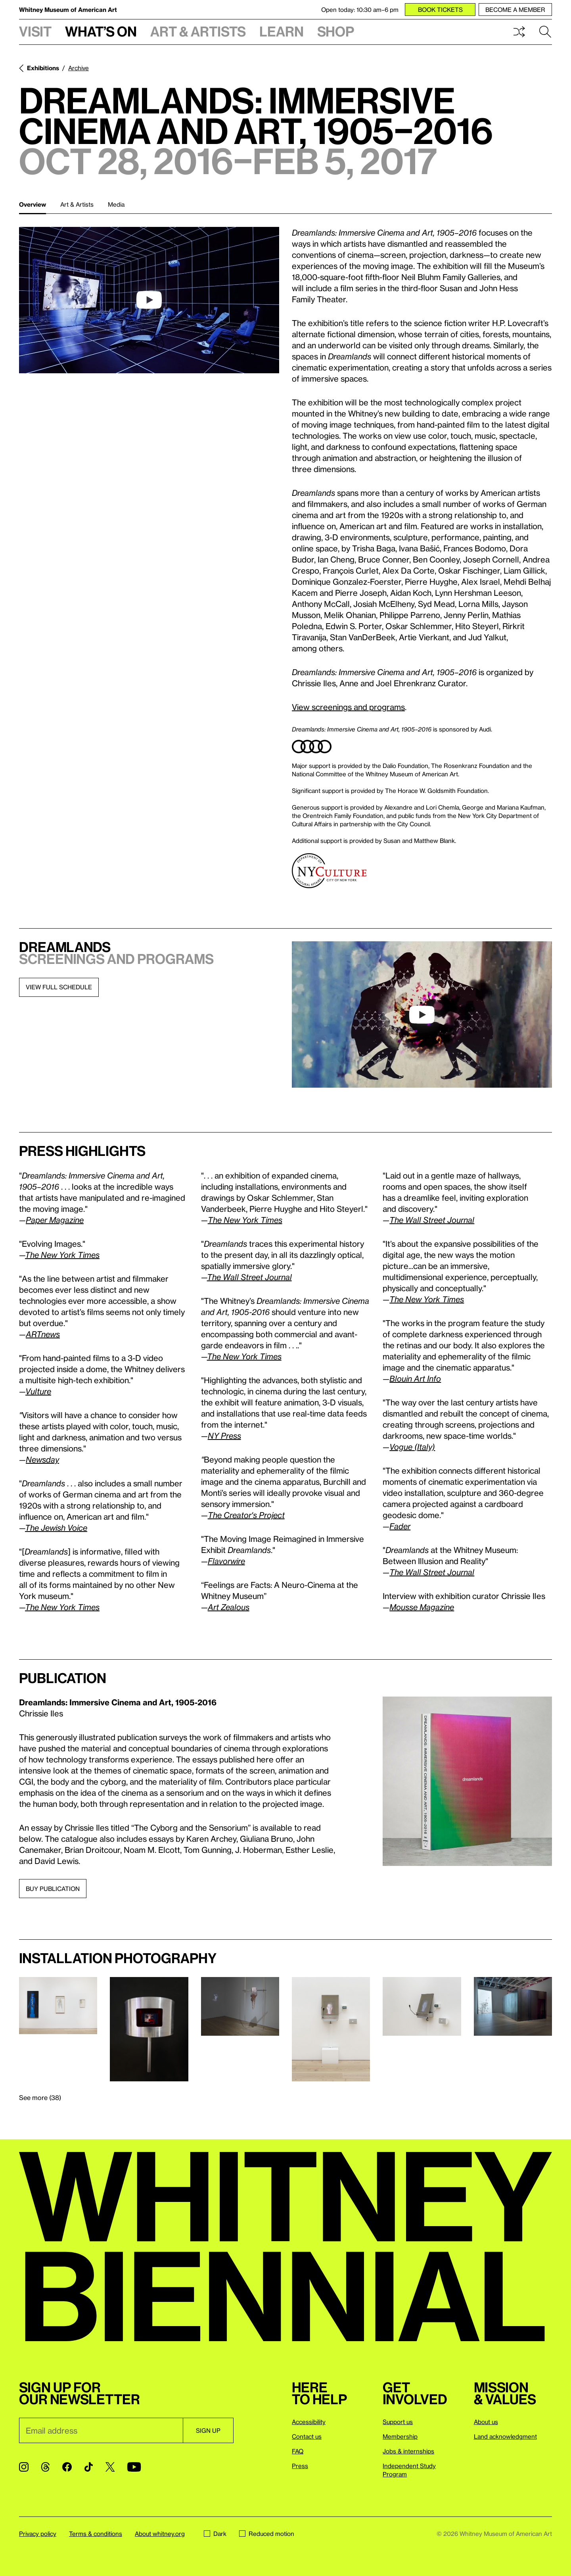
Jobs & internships (408, 2451)
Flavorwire (226, 1561)
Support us (398, 2421)
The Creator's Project (246, 1515)
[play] (149, 300)
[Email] (101, 2430)
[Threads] (45, 2467)
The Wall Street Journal (249, 1277)
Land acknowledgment (505, 2436)
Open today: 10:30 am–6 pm (360, 9)
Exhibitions (43, 67)
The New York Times (62, 1607)
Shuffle (519, 31)
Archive (78, 67)
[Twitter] (110, 2467)
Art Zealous (228, 1607)
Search (545, 31)
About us (486, 2421)
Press (300, 2465)
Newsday (42, 1459)
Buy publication (53, 1888)
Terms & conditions (95, 2533)
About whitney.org (160, 2533)
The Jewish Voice (56, 1527)
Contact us (307, 2436)
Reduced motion (266, 2533)
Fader (399, 1526)
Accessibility (309, 2421)
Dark (215, 2533)
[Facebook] (67, 2467)
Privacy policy (37, 2533)
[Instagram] (24, 2467)
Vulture (38, 1391)
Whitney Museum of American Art (68, 9)
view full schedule (59, 986)
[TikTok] (88, 2467)
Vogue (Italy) (412, 1446)
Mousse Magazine (421, 1607)
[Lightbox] (467, 1781)
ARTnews (43, 1334)
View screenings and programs (348, 707)
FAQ (297, 2451)
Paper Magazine (55, 1220)
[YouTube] (134, 2467)
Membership (400, 2436)
